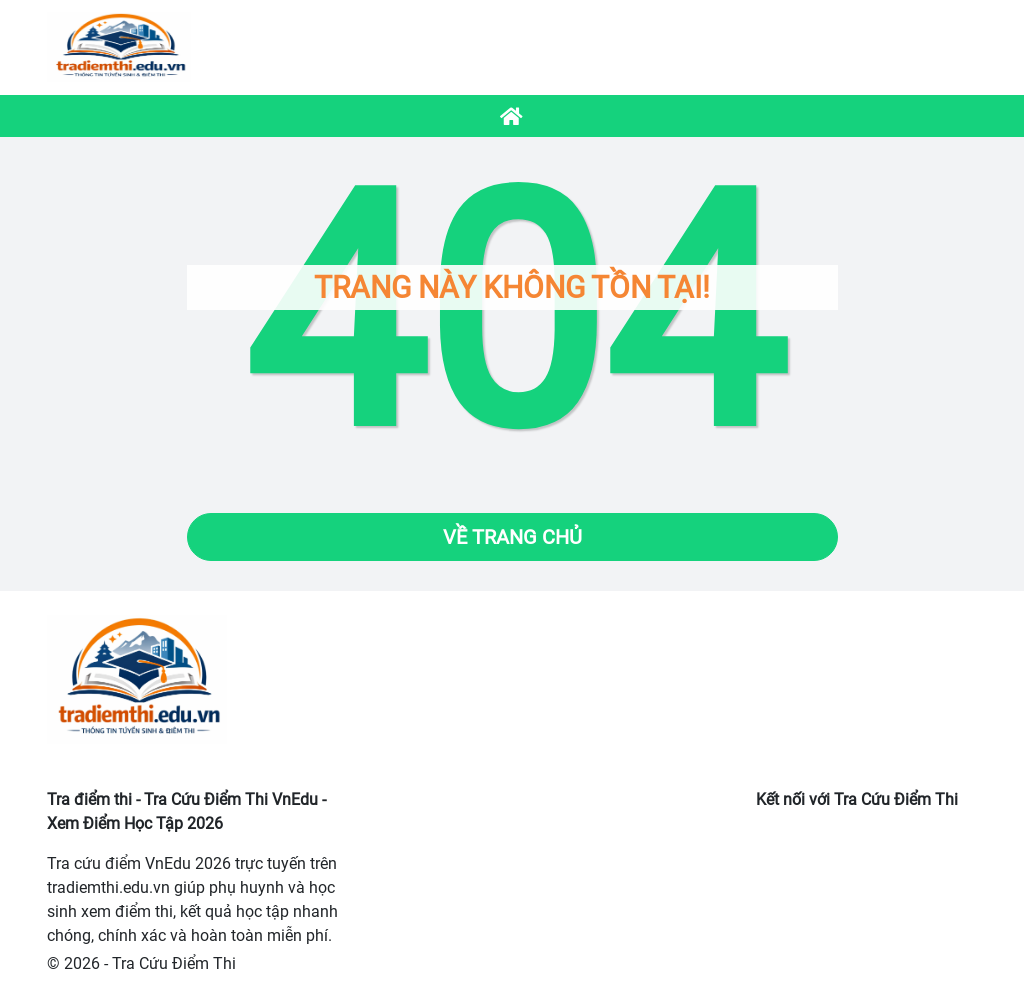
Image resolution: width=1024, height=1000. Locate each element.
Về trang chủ (512, 537)
